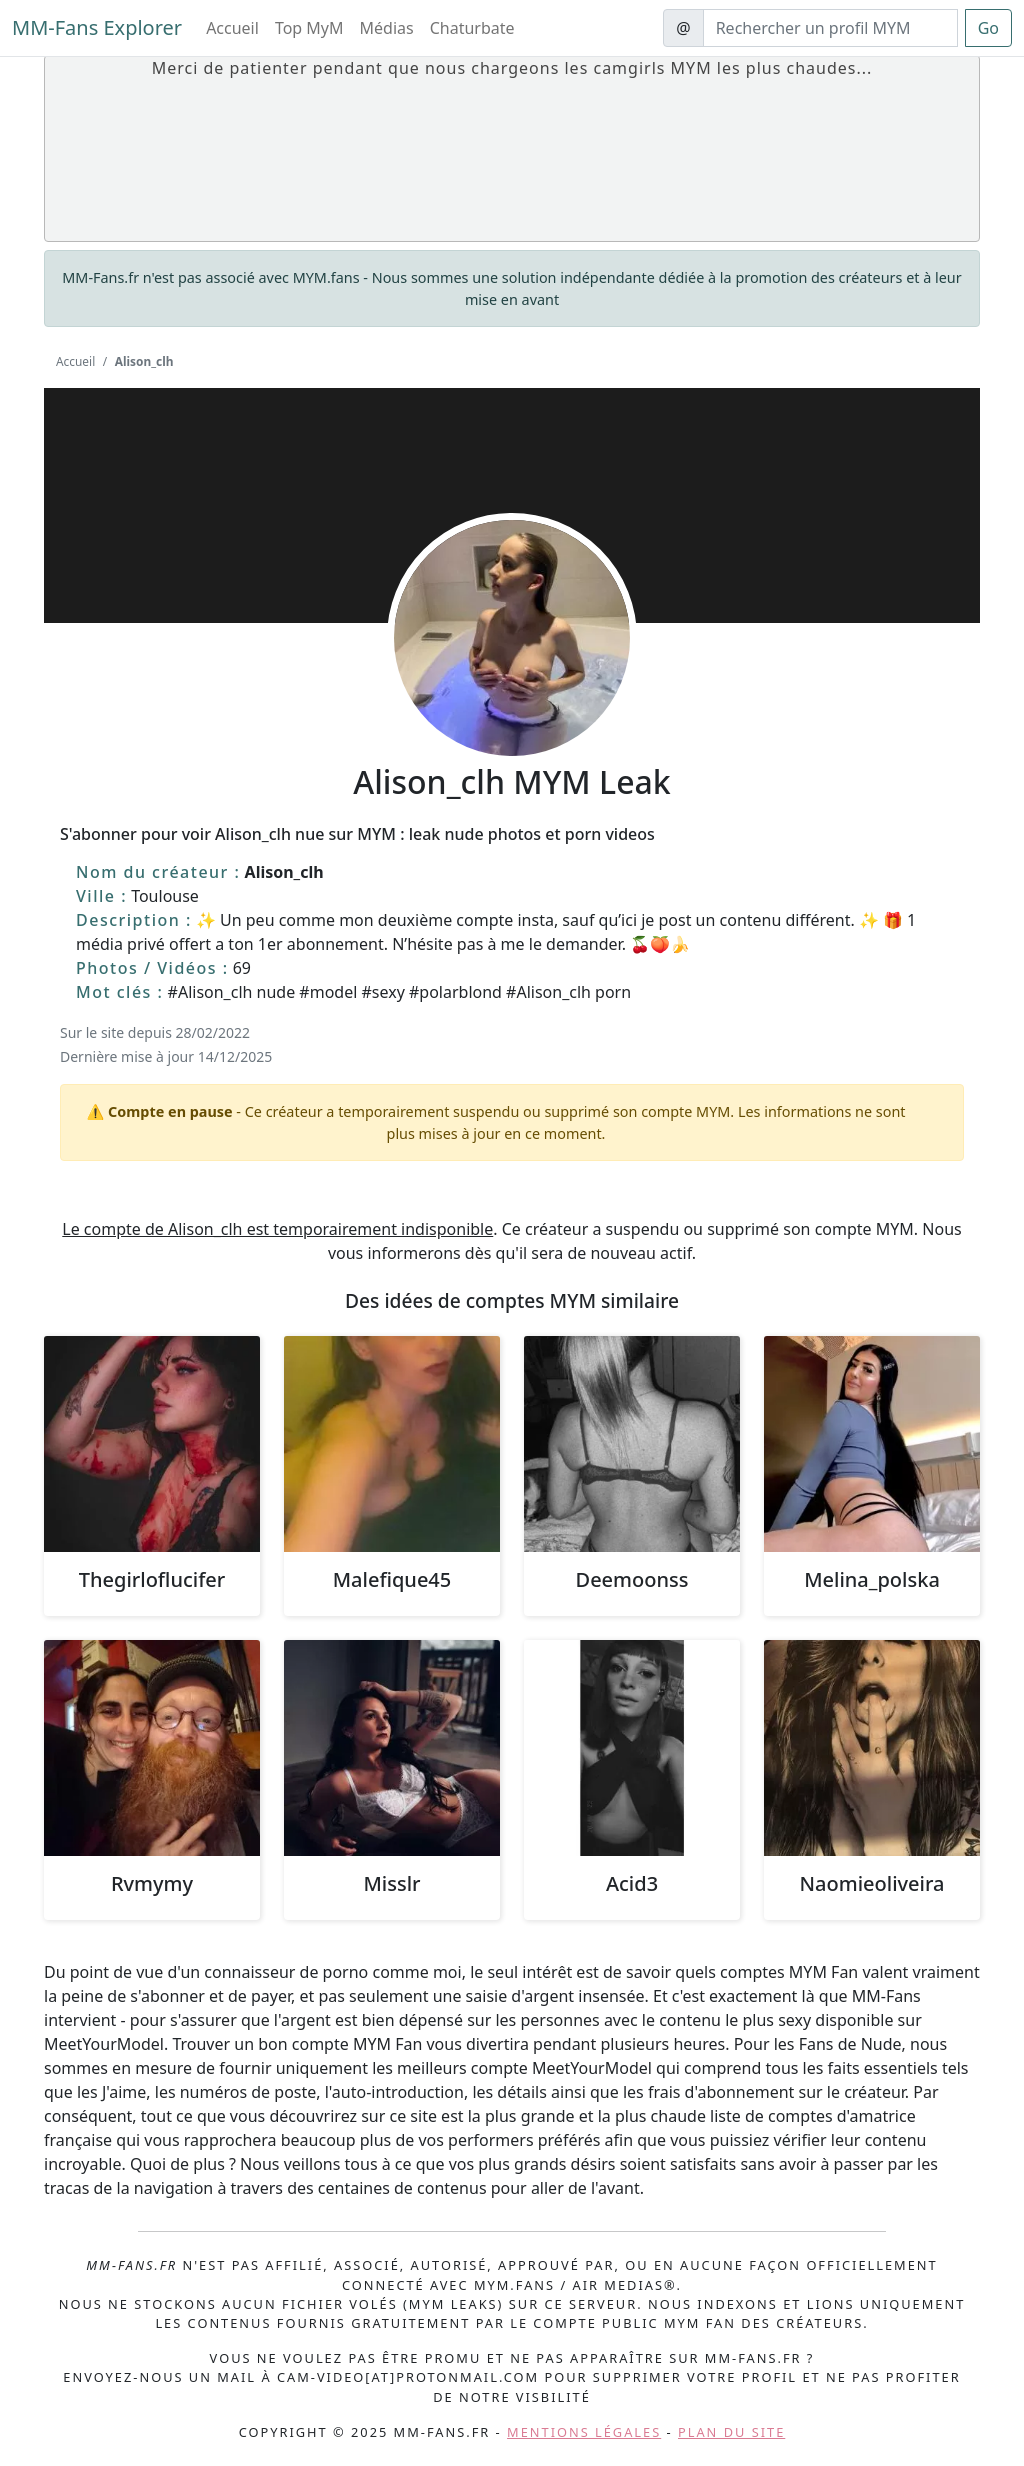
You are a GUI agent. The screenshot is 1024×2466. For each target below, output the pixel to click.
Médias (387, 28)
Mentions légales (584, 2432)
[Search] (830, 28)
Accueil (232, 28)
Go (988, 28)
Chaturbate (472, 28)
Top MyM (309, 28)
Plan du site (731, 2432)
